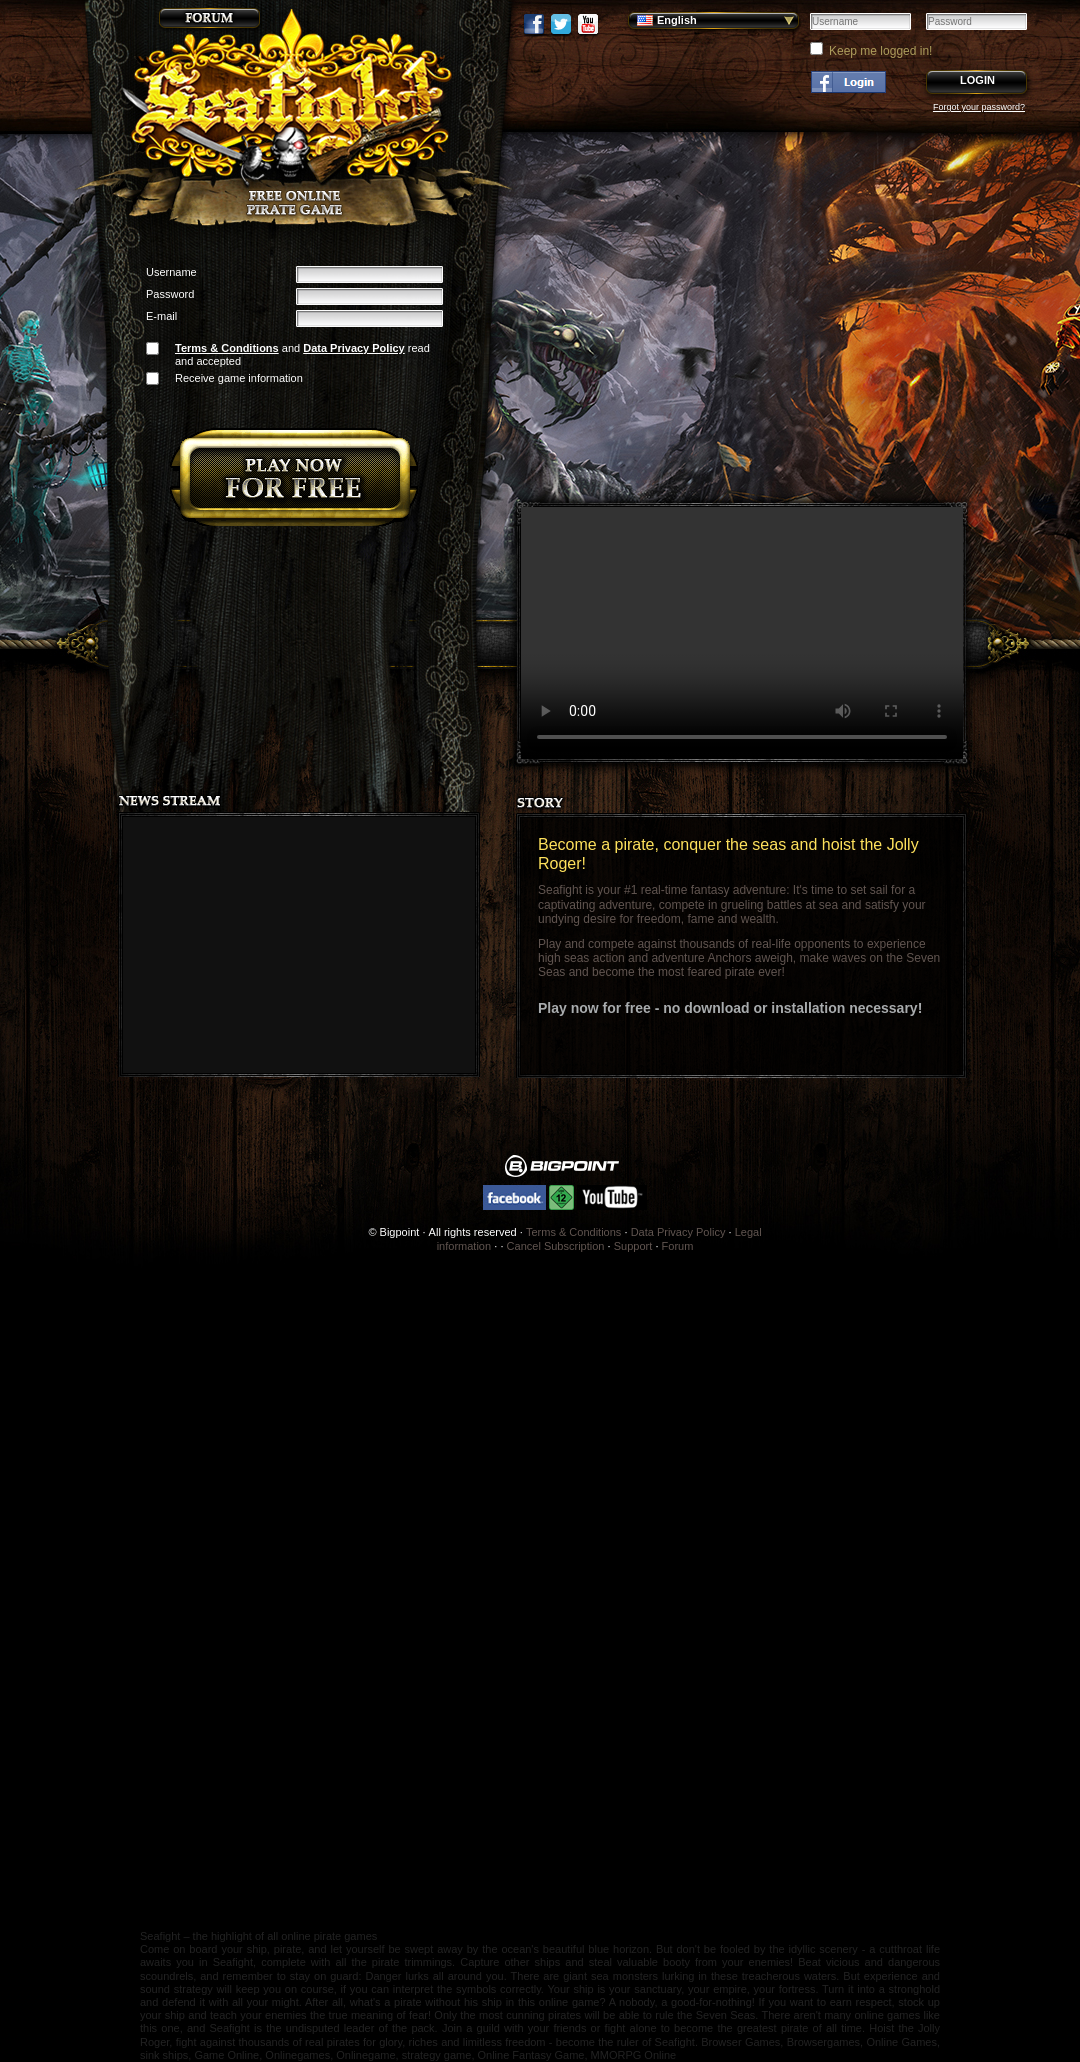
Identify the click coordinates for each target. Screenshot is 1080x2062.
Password (170, 294)
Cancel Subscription (556, 1246)
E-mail (161, 316)
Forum (678, 1246)
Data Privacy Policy (354, 348)
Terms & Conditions (227, 348)
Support (633, 1246)
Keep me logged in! (880, 51)
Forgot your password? (979, 107)
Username (171, 272)
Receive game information (239, 378)
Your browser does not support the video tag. (742, 633)
